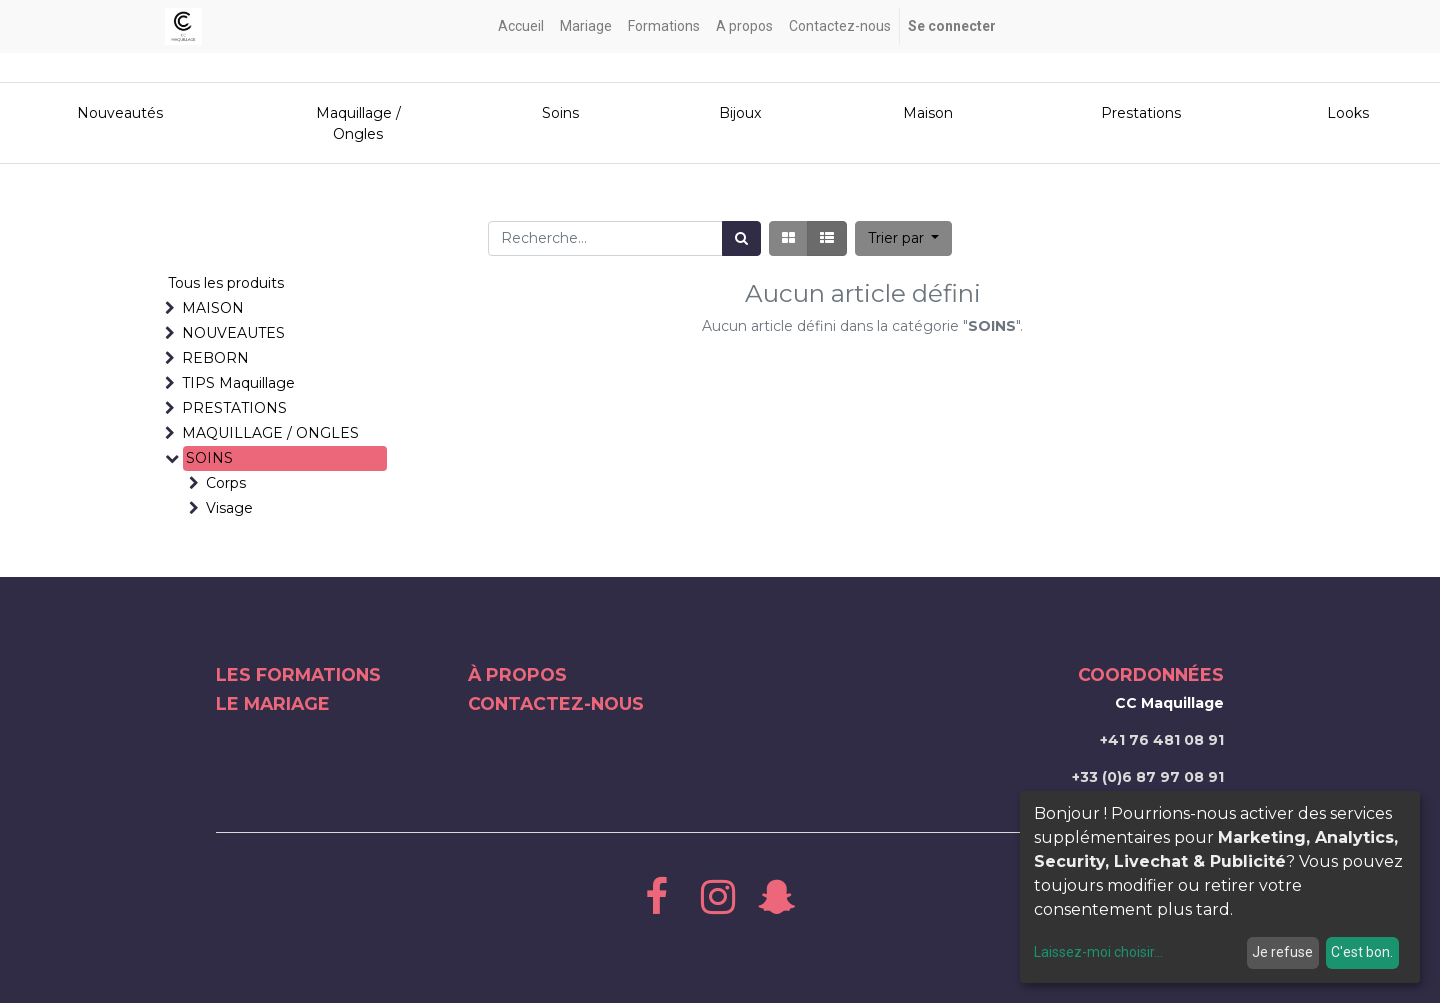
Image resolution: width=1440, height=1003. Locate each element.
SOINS (209, 458)
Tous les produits (226, 283)
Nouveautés (122, 113)
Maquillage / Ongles (358, 123)
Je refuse (1282, 952)
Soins (560, 113)
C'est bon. (1362, 952)
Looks (1348, 113)
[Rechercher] (741, 238)
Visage (229, 508)
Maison (928, 113)
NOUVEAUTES (233, 333)
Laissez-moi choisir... (1098, 952)
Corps (226, 483)
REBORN (215, 358)
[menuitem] (521, 26)
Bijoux (740, 113)
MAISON (213, 308)
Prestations (1141, 113)
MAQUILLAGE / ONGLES (270, 433)
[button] (904, 238)
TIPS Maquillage (238, 383)
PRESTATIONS (234, 408)
